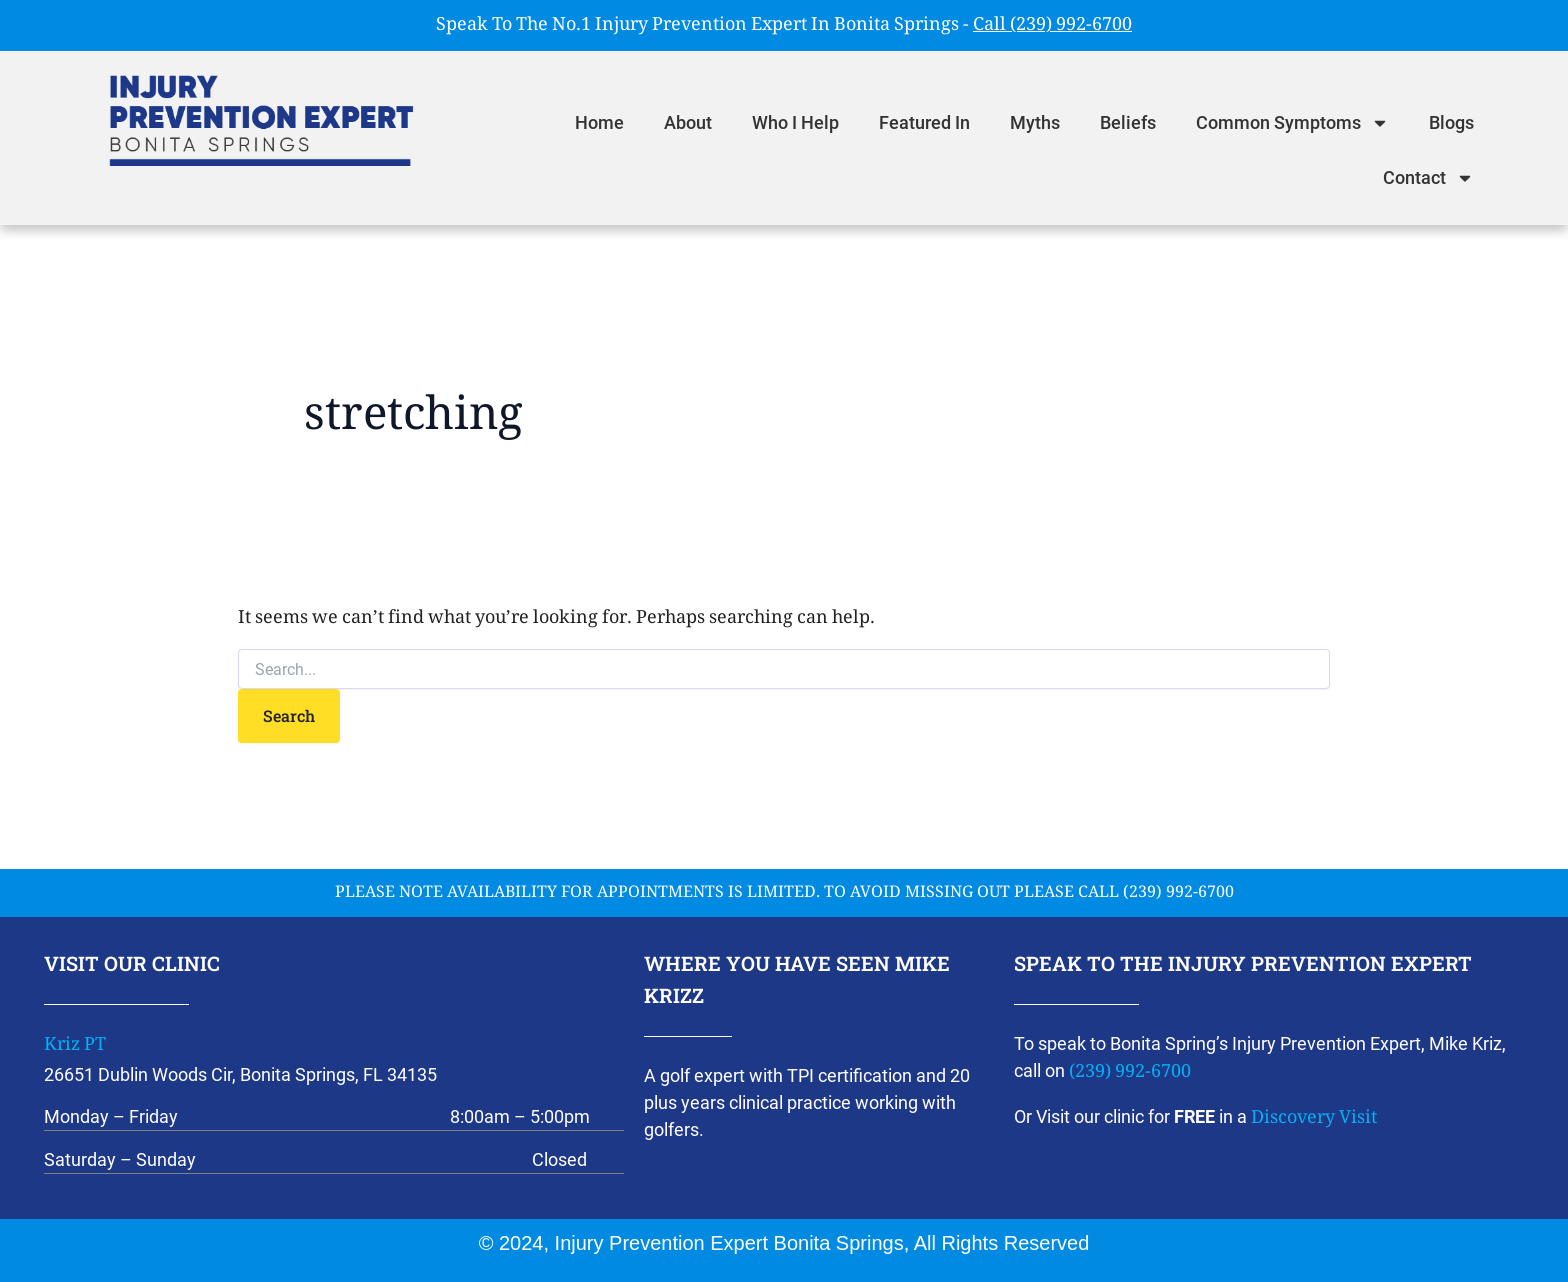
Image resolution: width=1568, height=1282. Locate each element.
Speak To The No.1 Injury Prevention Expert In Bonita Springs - (784, 26)
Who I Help (795, 122)
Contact (1428, 178)
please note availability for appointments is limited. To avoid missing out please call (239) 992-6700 (784, 893)
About (688, 122)
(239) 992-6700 (1130, 1073)
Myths (1035, 122)
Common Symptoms (1292, 123)
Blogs (1451, 122)
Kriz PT (75, 1046)
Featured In (924, 122)
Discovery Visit (1314, 1119)
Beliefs (1128, 122)
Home (599, 122)
